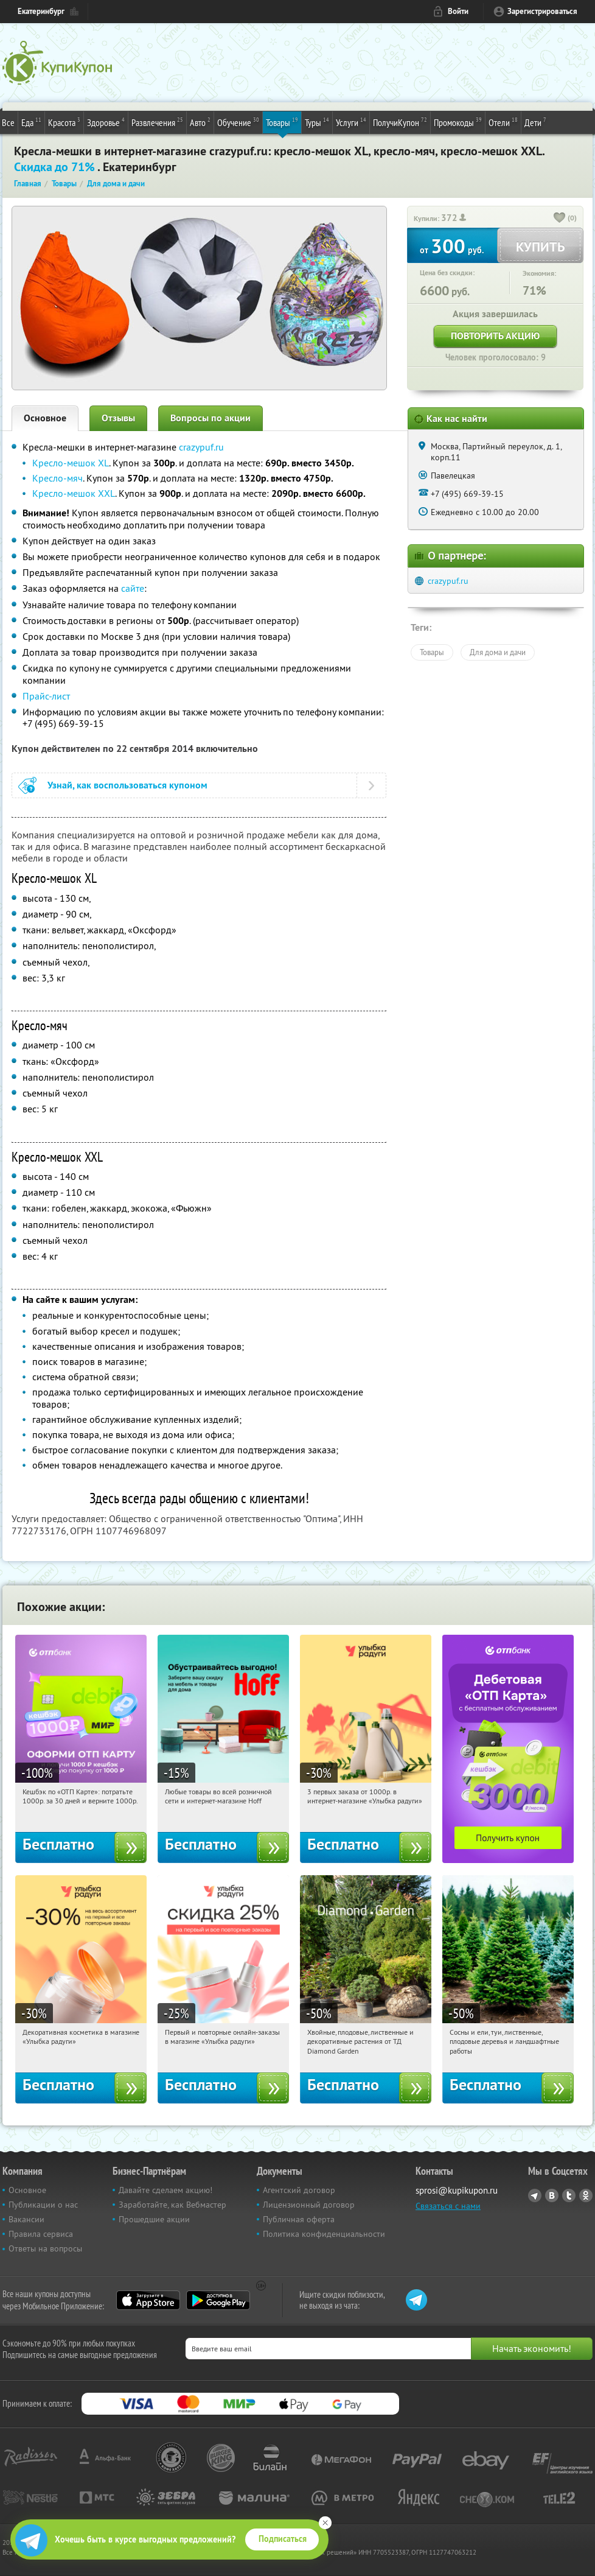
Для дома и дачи (498, 652)
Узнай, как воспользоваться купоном (127, 785)
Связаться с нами (448, 2205)
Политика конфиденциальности (324, 2233)
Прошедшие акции (154, 2219)
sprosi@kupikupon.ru (457, 2190)
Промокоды (458, 121)
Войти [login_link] (458, 11)
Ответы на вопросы (45, 2248)
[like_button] (560, 218)
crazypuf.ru (201, 447)
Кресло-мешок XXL (73, 493)
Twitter (569, 2195)
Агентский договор (299, 2190)
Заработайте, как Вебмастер (172, 2204)
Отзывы (118, 418)
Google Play (218, 2300)
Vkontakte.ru (551, 2195)
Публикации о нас (43, 2204)
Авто (200, 121)
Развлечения (157, 121)
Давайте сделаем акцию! (165, 2190)
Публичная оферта (299, 2219)
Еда (31, 121)
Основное (45, 418)
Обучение (238, 121)
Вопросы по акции (210, 418)
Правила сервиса (41, 2233)
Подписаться (283, 2538)
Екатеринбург (41, 11)
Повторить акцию (495, 335)
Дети (535, 121)
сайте (132, 588)
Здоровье (106, 121)
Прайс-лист (46, 696)
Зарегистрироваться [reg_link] (542, 11)
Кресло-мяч (57, 478)
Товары (282, 121)
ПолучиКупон (400, 121)
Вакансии (26, 2219)
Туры (317, 121)
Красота (64, 121)
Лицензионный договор (309, 2204)
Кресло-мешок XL (70, 463)
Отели (503, 121)
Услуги (351, 121)
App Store (148, 2300)
